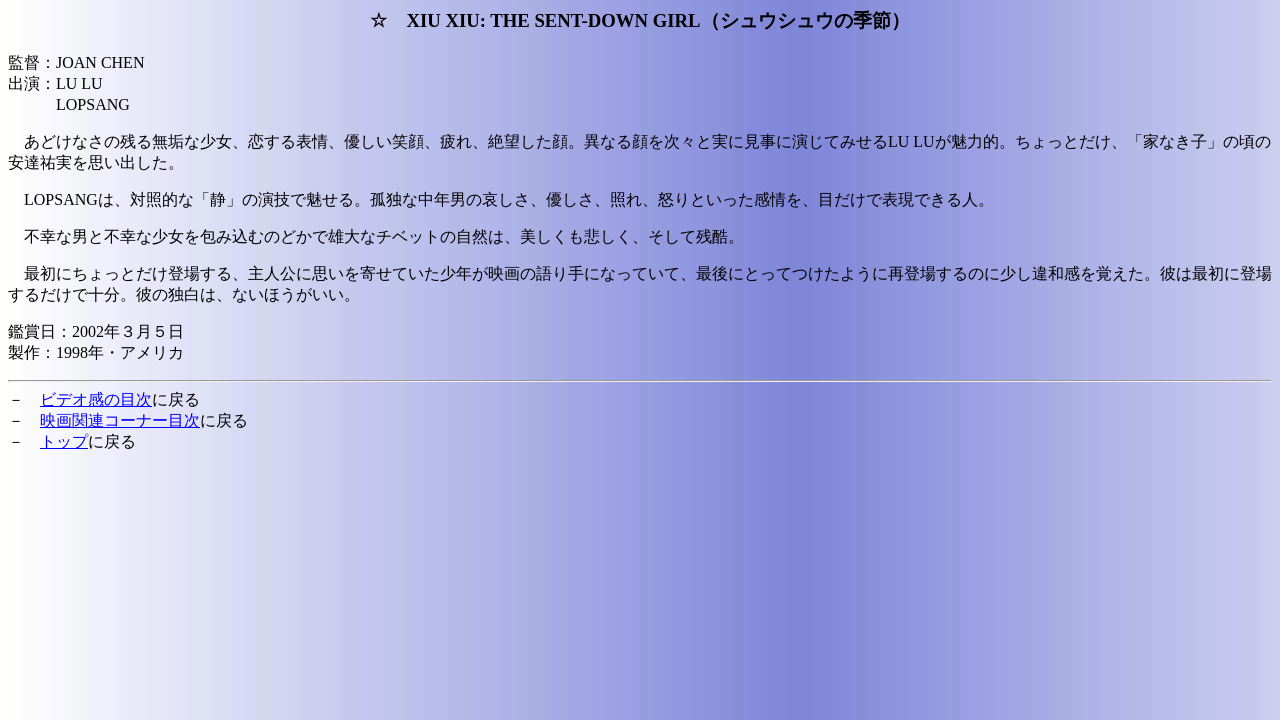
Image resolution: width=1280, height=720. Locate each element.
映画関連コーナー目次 (120, 420)
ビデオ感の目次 (96, 399)
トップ (64, 441)
